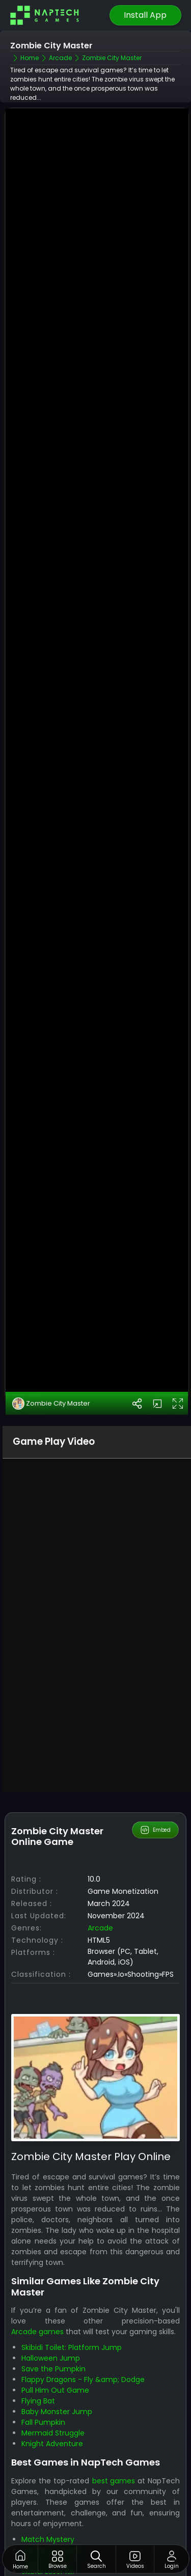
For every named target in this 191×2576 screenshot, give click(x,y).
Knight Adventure (52, 2444)
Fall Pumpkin (43, 2422)
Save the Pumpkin (53, 2369)
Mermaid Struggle (53, 2433)
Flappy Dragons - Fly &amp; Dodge (83, 2379)
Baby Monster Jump (56, 2411)
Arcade (100, 1928)
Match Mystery (47, 2539)
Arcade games (37, 2332)
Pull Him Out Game (55, 2390)
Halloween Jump (50, 2358)
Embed (155, 1829)
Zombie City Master (51, 1403)
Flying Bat (38, 2401)
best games (113, 2481)
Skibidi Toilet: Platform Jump (71, 2347)
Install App (145, 15)
